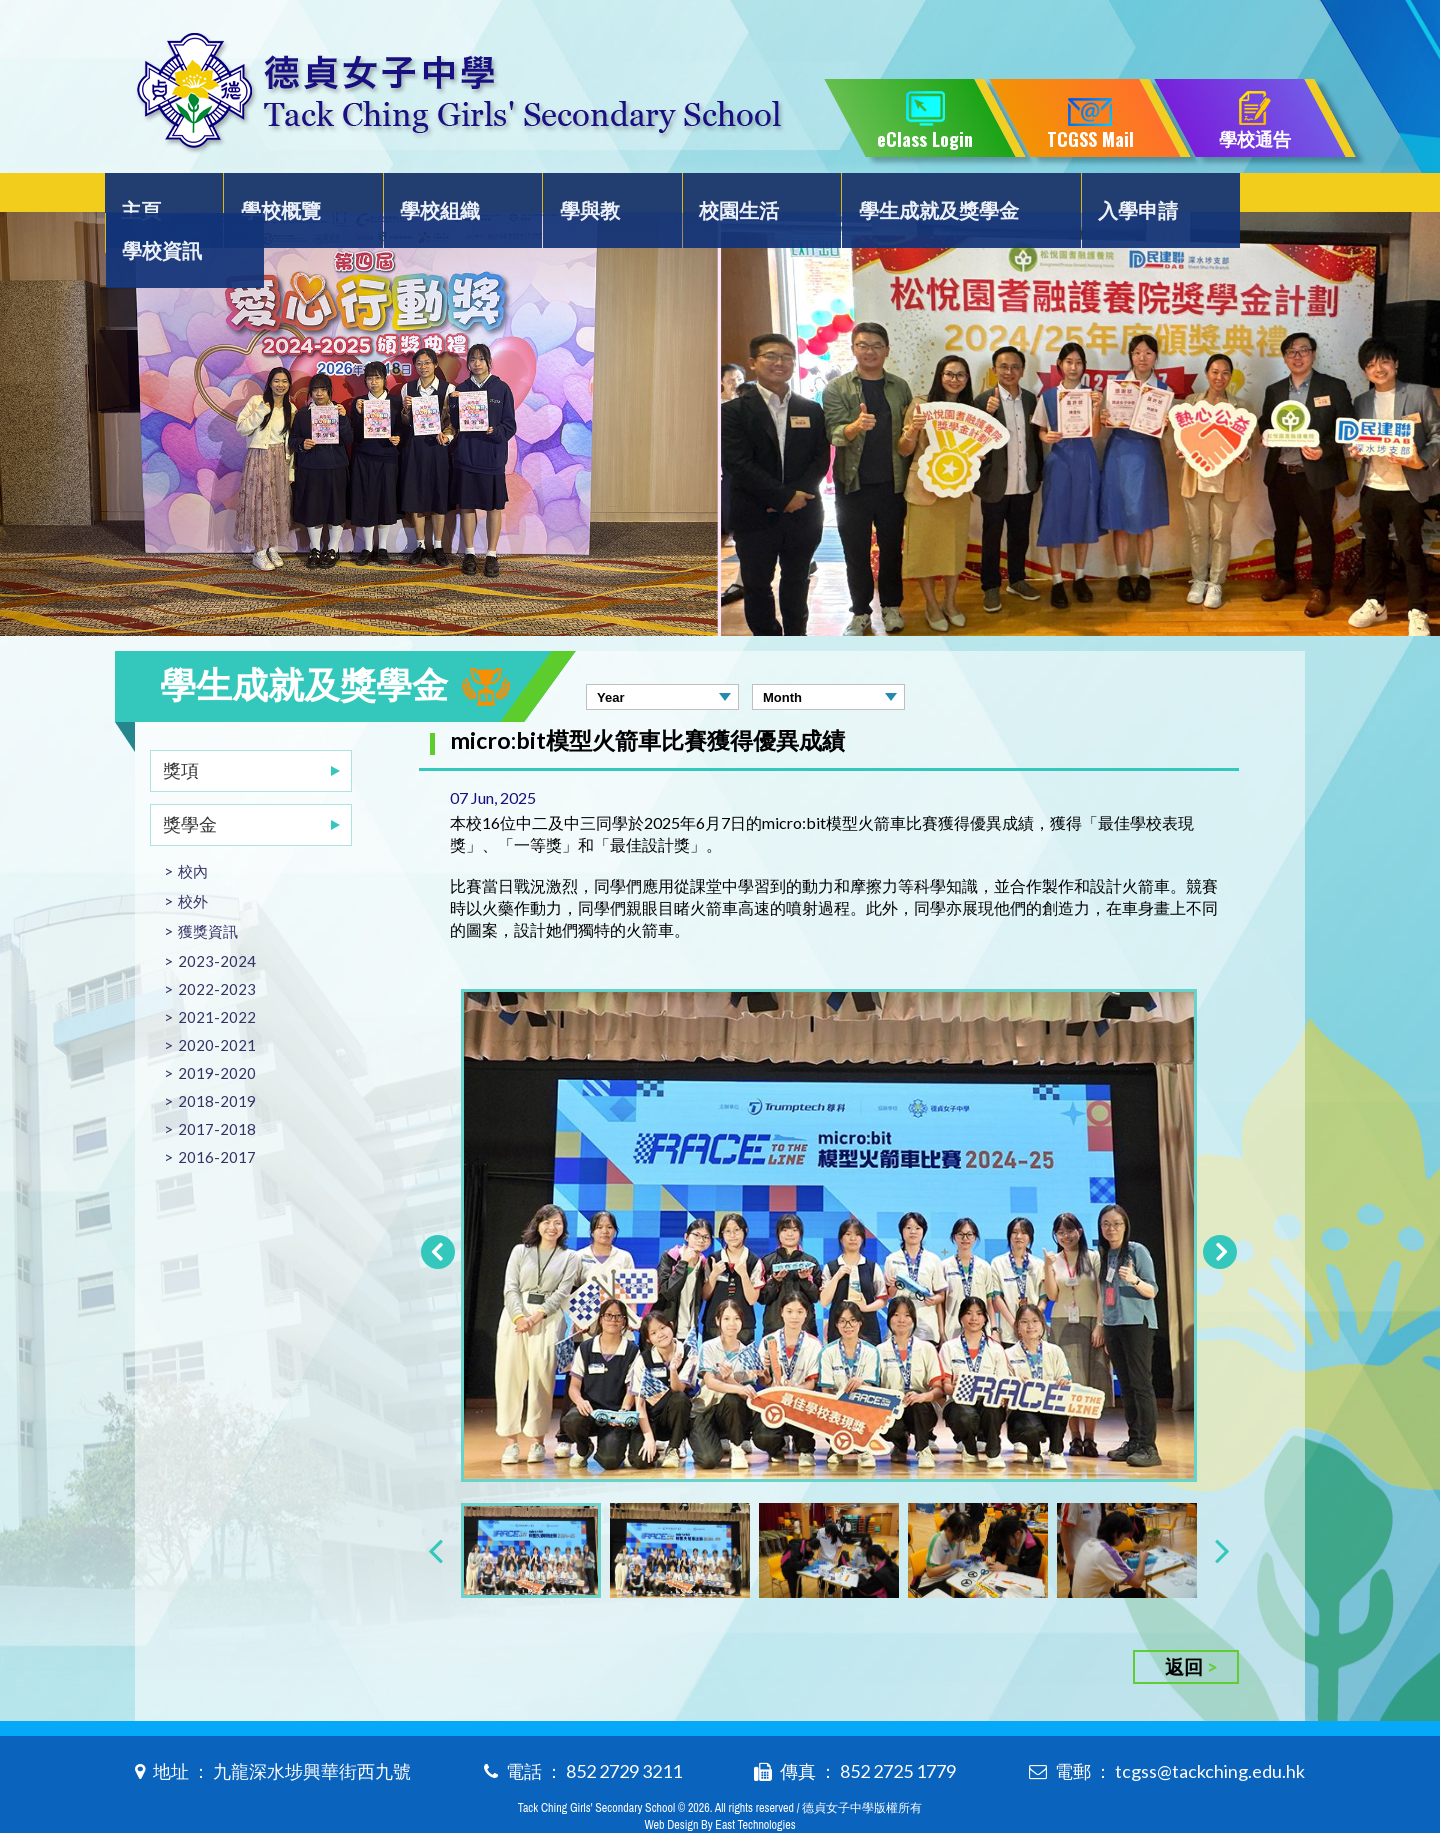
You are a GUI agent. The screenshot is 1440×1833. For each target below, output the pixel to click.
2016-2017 (217, 1117)
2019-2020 (217, 1033)
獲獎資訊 (208, 891)
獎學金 (190, 784)
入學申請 (1095, 196)
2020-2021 (217, 1005)
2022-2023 (217, 949)
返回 (1184, 1626)
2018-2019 (217, 1061)
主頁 (157, 196)
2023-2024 (217, 921)
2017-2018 (217, 1089)
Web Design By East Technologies (719, 1785)
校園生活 (709, 196)
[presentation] (435, 1510)
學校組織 (433, 196)
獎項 (181, 730)
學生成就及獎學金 (902, 196)
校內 (193, 831)
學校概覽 (284, 196)
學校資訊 (1244, 196)
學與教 (571, 196)
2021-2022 (217, 977)
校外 (193, 861)
